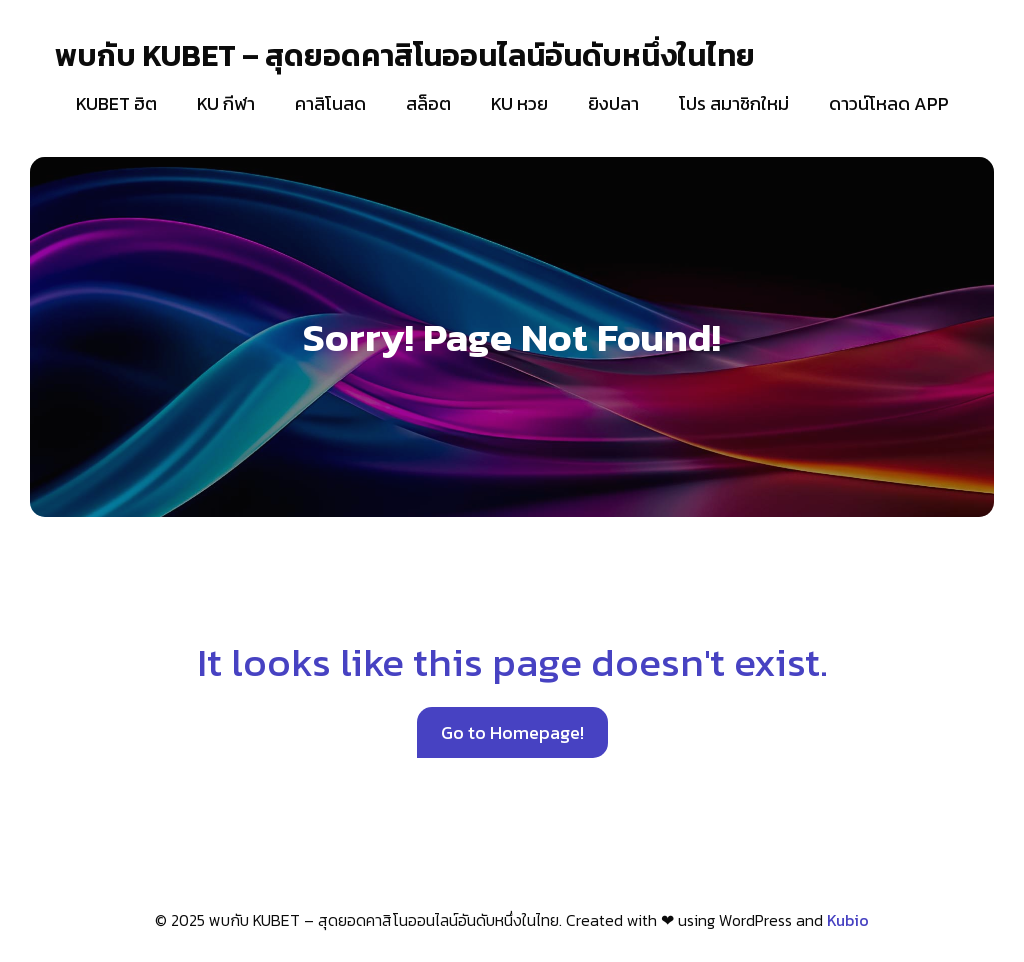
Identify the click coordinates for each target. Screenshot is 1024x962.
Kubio (848, 920)
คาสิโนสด (330, 103)
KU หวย (519, 103)
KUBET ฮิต (116, 103)
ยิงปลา (613, 103)
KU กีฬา (226, 103)
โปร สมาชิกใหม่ (734, 103)
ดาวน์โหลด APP (889, 103)
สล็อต (428, 103)
